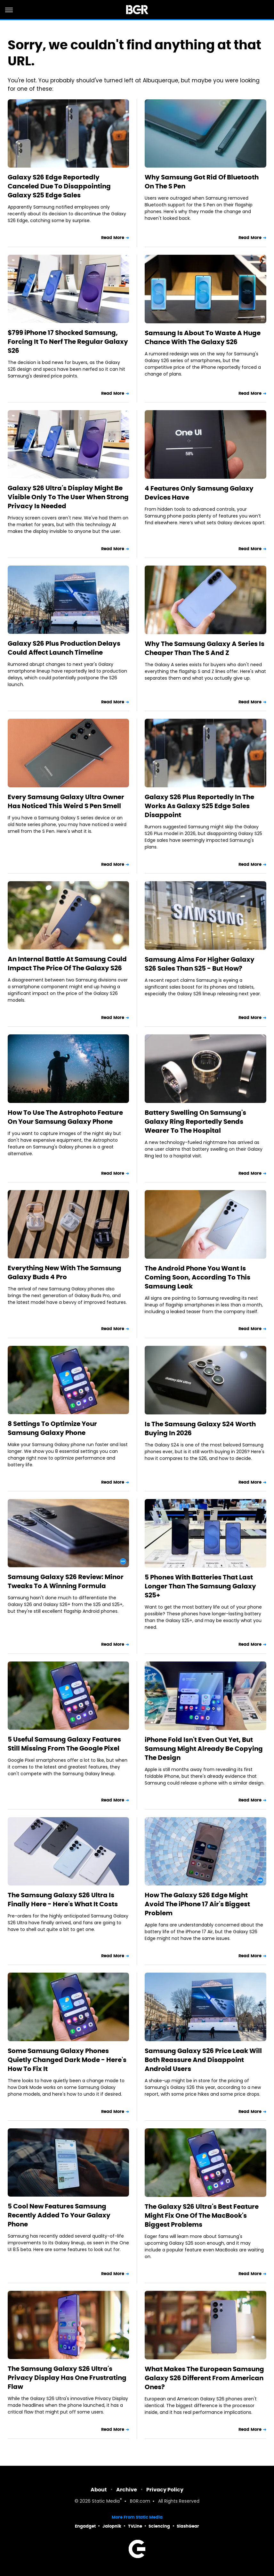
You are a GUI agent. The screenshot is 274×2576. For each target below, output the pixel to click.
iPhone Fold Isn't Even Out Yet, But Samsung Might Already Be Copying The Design (204, 1748)
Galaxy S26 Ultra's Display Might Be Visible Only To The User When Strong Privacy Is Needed (68, 497)
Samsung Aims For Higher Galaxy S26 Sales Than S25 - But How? (199, 964)
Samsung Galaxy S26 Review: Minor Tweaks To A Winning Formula (66, 1581)
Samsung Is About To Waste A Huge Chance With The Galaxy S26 (203, 337)
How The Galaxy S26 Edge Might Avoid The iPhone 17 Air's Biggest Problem (197, 1904)
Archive (126, 2489)
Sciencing (159, 2526)
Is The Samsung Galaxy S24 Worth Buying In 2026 (200, 1428)
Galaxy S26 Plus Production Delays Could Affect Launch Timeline (64, 648)
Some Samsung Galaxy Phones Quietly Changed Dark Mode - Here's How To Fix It (67, 2060)
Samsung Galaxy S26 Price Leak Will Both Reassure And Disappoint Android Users (203, 2060)
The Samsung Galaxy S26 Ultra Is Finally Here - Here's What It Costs (63, 1899)
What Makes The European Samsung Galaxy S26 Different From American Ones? (204, 2378)
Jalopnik (111, 2526)
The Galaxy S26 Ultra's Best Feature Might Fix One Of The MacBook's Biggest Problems (202, 2215)
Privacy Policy (164, 2489)
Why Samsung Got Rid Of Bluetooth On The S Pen (202, 181)
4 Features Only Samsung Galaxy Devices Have (199, 492)
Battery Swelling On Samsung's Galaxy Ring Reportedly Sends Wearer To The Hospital (195, 1121)
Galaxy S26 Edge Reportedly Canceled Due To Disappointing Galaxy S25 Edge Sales (59, 186)
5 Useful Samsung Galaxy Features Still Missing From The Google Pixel (64, 1743)
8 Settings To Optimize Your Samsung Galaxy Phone (52, 1428)
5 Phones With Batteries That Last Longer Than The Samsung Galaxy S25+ (200, 1586)
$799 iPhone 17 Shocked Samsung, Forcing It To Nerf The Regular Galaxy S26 (68, 341)
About (99, 2489)
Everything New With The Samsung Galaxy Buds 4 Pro (64, 1272)
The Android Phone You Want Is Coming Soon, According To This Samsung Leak (197, 1277)
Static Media (106, 2501)
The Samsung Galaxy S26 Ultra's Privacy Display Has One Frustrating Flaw (67, 2378)
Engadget (85, 2526)
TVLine (135, 2526)
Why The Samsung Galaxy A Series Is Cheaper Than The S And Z (204, 648)
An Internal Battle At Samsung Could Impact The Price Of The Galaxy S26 (67, 963)
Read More (112, 237)
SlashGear (188, 2526)
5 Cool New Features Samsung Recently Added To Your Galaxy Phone (59, 2215)
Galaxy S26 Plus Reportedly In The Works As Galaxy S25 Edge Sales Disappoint (199, 806)
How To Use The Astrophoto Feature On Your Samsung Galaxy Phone (65, 1117)
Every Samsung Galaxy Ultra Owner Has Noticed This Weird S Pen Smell (66, 801)
